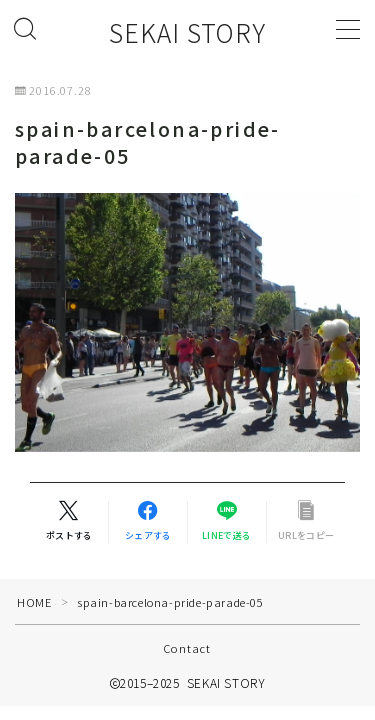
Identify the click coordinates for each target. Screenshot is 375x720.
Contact (187, 648)
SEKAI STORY (187, 33)
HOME (34, 602)
